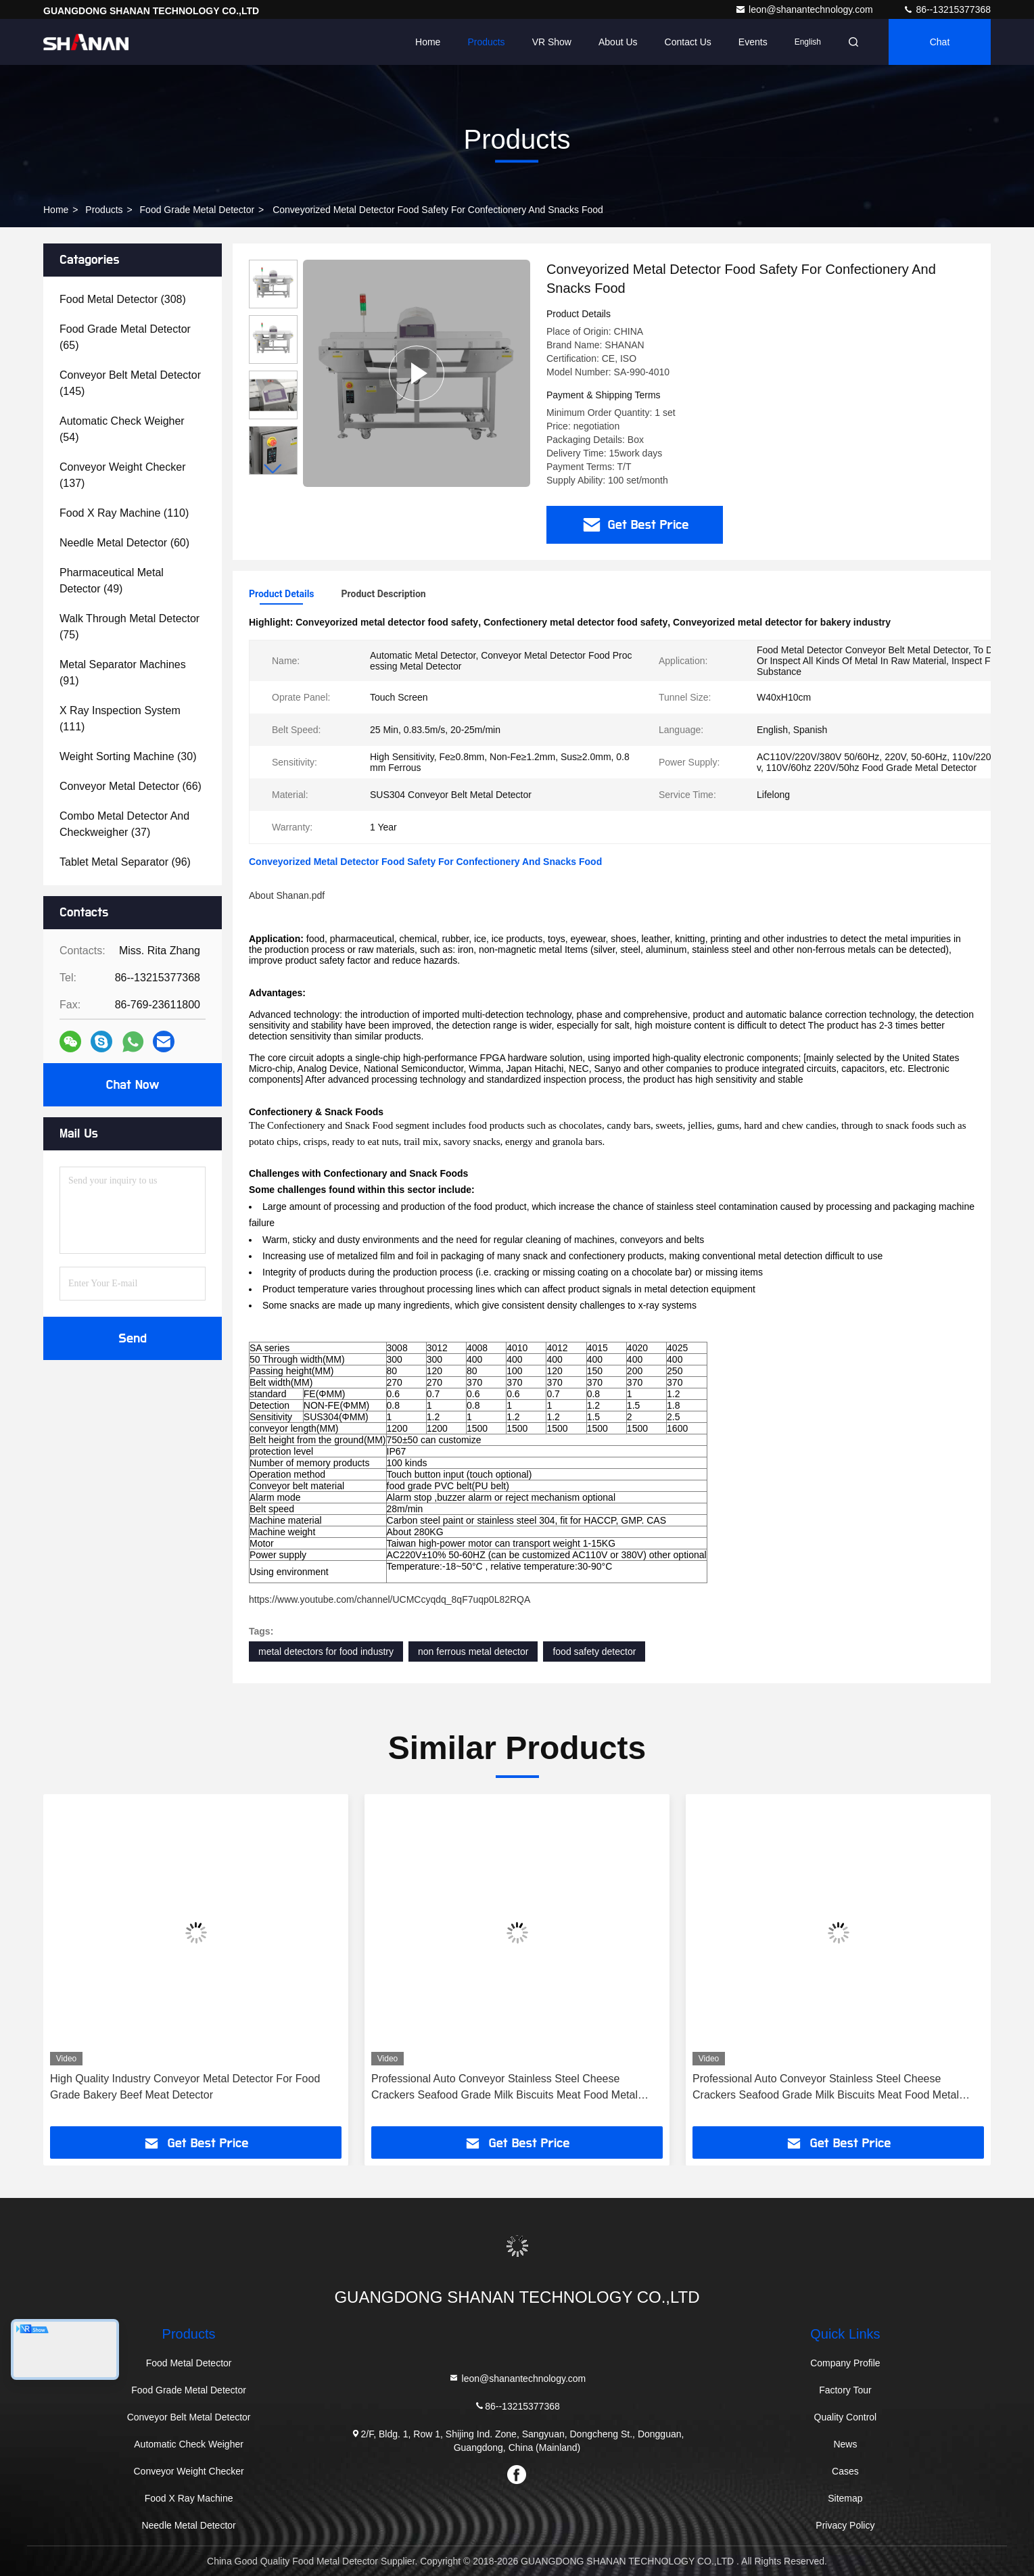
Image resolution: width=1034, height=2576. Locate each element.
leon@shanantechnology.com (805, 9)
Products (485, 42)
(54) (122, 429)
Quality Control (845, 2417)
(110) (124, 513)
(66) (131, 786)
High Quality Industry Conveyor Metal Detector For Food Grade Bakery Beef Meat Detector (185, 2087)
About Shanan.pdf (287, 895)
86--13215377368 (947, 9)
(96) (125, 862)
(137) (122, 475)
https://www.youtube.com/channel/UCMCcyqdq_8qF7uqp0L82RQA (389, 1599)
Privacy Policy (845, 2525)
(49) (112, 580)
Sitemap (845, 2498)
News (845, 2444)
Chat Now (132, 1085)
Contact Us (688, 42)
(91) (123, 672)
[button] (273, 469)
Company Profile (845, 2363)
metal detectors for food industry (326, 1651)
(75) (129, 626)
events (753, 42)
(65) (125, 337)
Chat (940, 42)
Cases (845, 2471)
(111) (120, 718)
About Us (618, 42)
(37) (124, 824)
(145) (130, 383)
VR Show (551, 42)
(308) (123, 299)
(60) (124, 542)
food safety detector (594, 1651)
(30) (128, 756)
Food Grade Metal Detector (197, 209)
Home (427, 42)
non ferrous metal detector (473, 1651)
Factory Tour (845, 2390)
